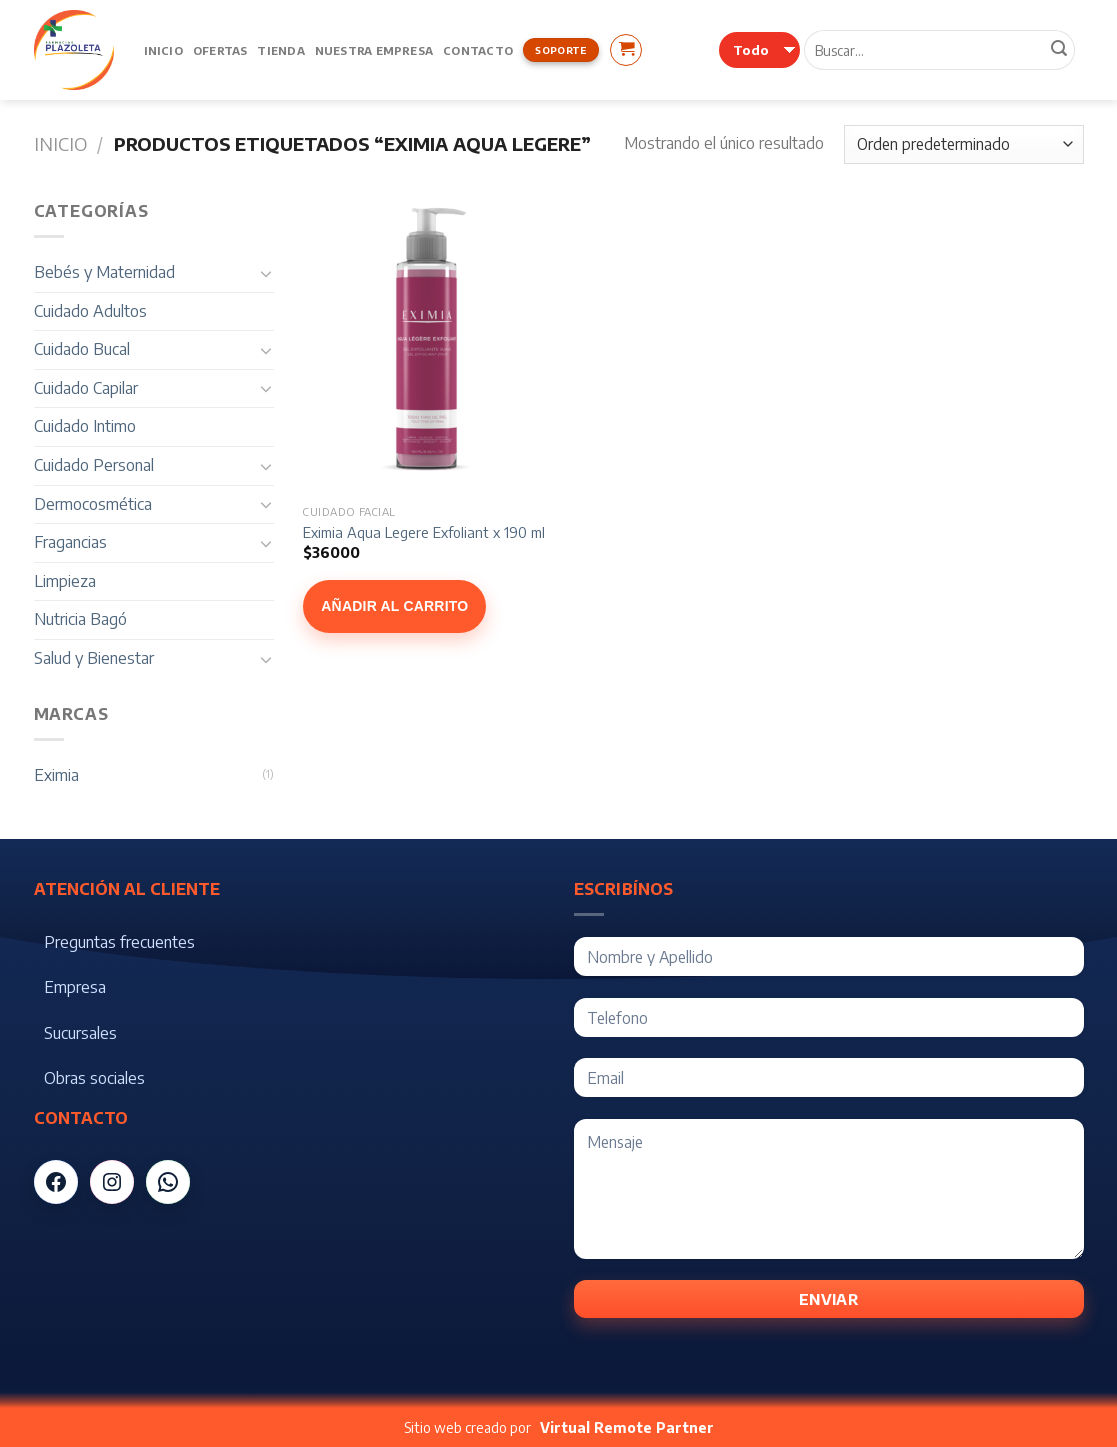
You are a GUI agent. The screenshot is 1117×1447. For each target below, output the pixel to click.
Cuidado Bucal (82, 349)
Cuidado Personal (94, 465)
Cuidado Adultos (90, 311)
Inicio (163, 50)
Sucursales (80, 1033)
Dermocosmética (93, 504)
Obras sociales (94, 1078)
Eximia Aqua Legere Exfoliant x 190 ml (424, 532)
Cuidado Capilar (86, 388)
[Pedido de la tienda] (963, 144)
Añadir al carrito (394, 606)
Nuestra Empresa (374, 50)
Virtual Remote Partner (627, 1427)
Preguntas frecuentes (119, 942)
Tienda (280, 50)
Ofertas (220, 50)
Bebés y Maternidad (104, 272)
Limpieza (65, 581)
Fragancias (70, 542)
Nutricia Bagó (80, 619)
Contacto (478, 50)
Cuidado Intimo (85, 426)
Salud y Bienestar (94, 658)
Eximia (56, 775)
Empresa (75, 987)
